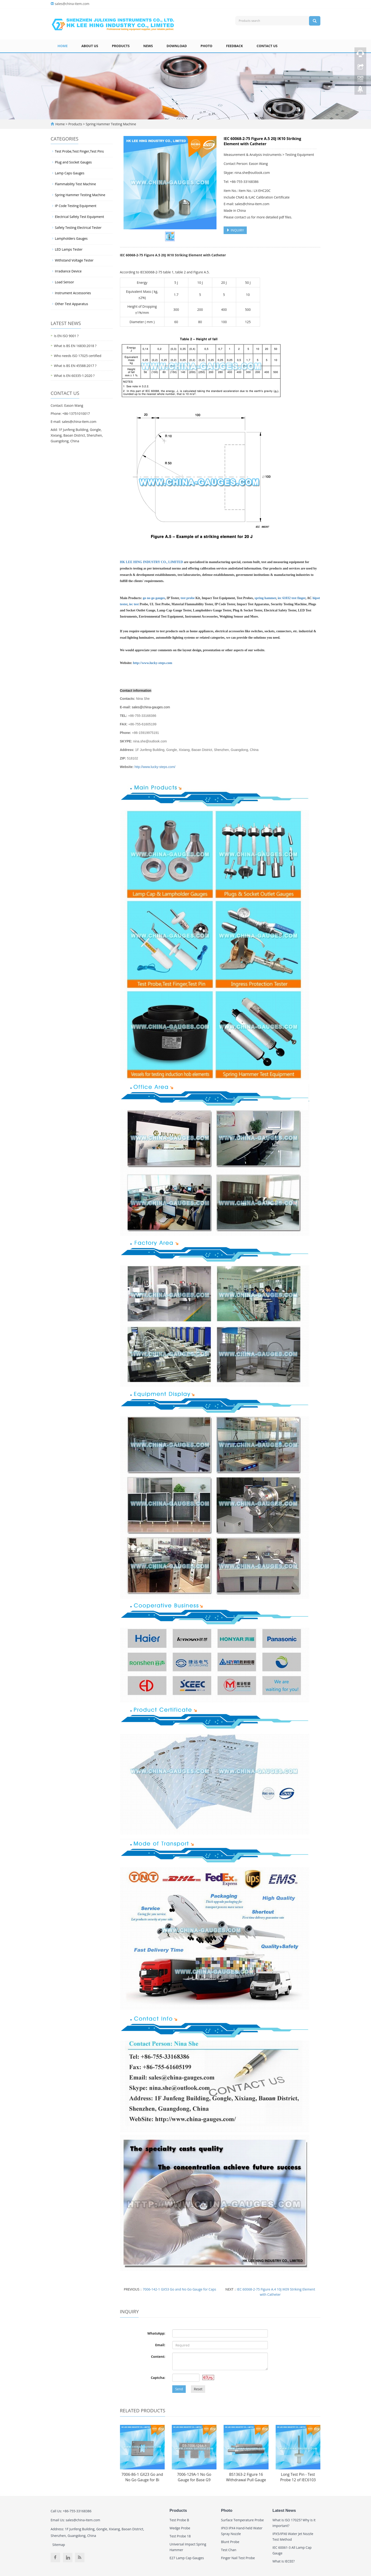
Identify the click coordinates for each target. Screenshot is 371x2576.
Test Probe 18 (180, 2536)
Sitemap (58, 2544)
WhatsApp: (156, 2333)
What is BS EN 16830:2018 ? (75, 345)
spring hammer (265, 598)
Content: (158, 2356)
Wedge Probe (180, 2528)
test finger (298, 598)
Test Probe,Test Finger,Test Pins (79, 151)
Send (179, 2389)
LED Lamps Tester (69, 249)
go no (147, 598)
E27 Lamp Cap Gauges (187, 2558)
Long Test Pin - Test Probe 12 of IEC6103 (298, 2477)
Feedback (234, 46)
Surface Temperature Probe (242, 2520)
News (148, 46)
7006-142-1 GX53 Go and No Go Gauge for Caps (179, 2289)
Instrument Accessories (73, 293)
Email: (160, 2345)
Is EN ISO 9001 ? (66, 336)
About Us (89, 46)
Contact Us (267, 46)
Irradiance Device (68, 271)
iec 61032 (284, 598)
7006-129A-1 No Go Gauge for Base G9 (194, 2477)
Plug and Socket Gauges (73, 162)
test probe (187, 598)
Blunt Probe (230, 2542)
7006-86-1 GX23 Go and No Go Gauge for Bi (142, 2477)
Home (62, 46)
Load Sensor (64, 282)
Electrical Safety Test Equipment (79, 216)
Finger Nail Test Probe (238, 2558)
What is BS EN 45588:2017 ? (75, 365)
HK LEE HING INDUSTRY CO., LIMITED (151, 562)
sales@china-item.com (72, 3)
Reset (198, 2389)
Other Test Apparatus (71, 304)
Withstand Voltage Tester (74, 260)
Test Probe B (179, 2520)
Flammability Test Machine (75, 184)
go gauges (158, 598)
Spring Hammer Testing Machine (110, 124)
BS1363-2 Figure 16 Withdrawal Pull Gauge (246, 2477)
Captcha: (158, 2377)
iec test (134, 604)
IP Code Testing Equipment (75, 205)
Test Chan (228, 2550)
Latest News (284, 2510)
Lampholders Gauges (71, 238)
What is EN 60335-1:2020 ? (74, 375)
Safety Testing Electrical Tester (78, 227)
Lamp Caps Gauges (69, 173)
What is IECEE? (284, 2561)
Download (177, 46)
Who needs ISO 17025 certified (77, 355)
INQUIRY (235, 230)
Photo (206, 46)
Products (121, 46)
